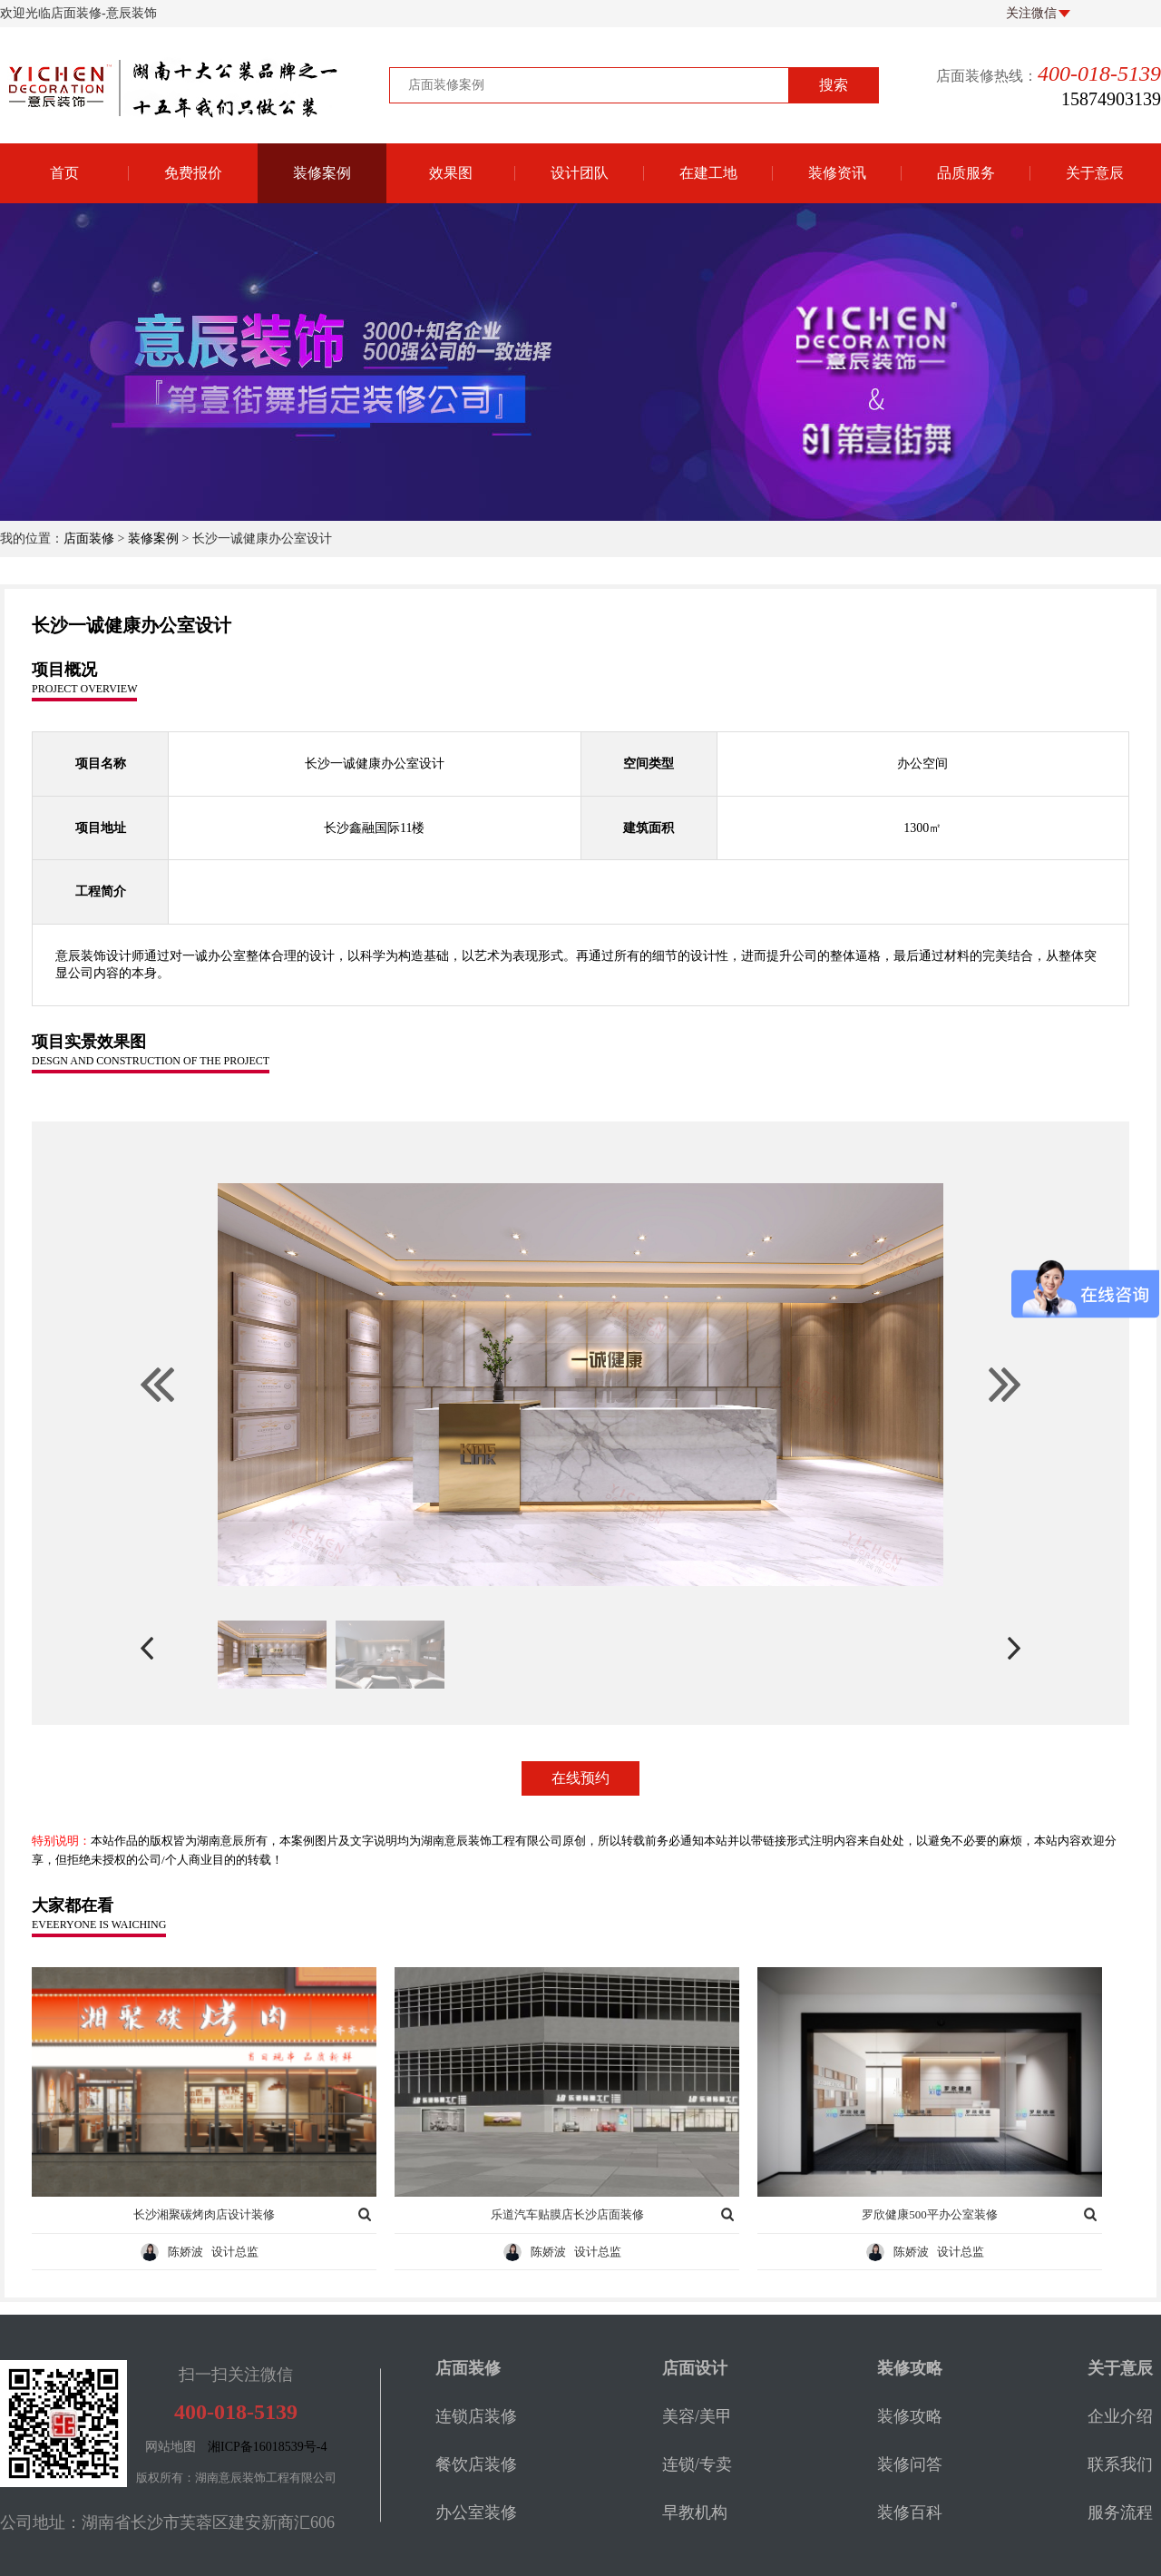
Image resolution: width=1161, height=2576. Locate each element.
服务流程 (1120, 2512)
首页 (64, 173)
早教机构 (694, 2512)
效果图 (451, 173)
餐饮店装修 (476, 2464)
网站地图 (170, 2447)
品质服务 (966, 173)
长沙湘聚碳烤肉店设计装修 (204, 2214)
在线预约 (580, 1778)
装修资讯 (837, 173)
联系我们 (1120, 2464)
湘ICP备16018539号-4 (267, 2447)
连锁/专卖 (697, 2464)
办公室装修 (476, 2512)
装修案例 (322, 173)
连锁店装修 (476, 2416)
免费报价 (193, 173)
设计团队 (580, 173)
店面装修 (88, 538)
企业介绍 (1120, 2416)
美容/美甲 (697, 2416)
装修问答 (909, 2464)
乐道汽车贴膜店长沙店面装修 (567, 2214)
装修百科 (909, 2512)
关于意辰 (1095, 173)
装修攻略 (909, 2416)
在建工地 (708, 173)
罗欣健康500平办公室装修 (930, 2214)
